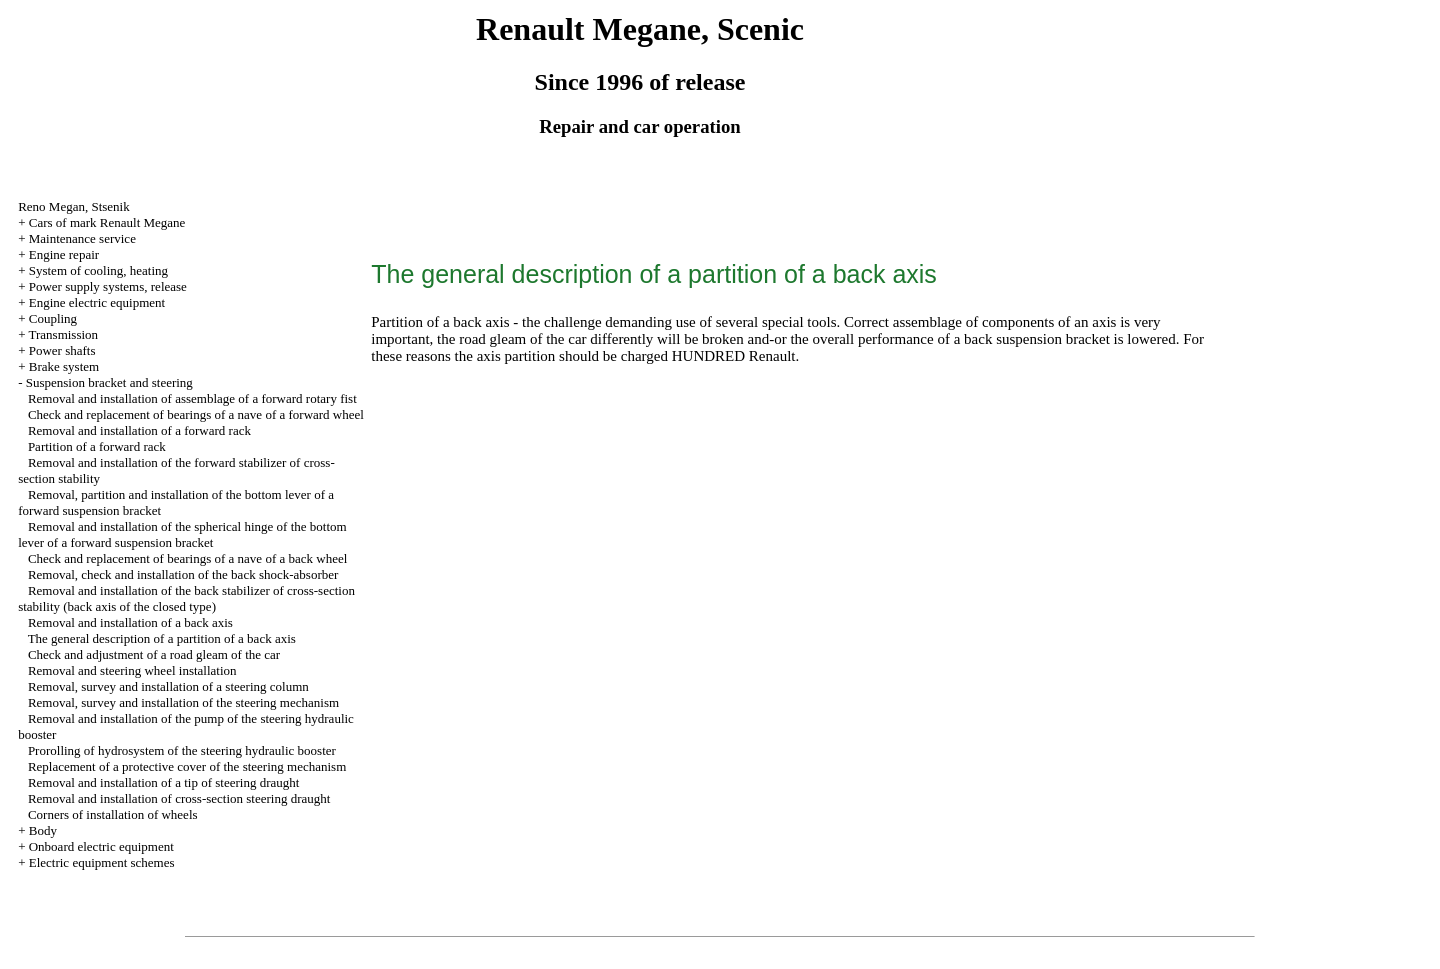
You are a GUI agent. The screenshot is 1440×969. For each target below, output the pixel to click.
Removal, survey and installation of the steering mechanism (183, 702)
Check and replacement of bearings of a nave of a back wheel (187, 558)
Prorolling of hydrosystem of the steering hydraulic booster (182, 750)
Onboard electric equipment (101, 846)
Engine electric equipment (97, 302)
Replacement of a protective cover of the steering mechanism (187, 766)
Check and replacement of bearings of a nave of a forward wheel (196, 414)
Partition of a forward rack (97, 446)
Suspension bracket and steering (109, 382)
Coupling (53, 318)
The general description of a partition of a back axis (162, 638)
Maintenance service (82, 238)
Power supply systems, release (108, 286)
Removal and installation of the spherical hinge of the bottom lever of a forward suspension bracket (182, 534)
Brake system (64, 366)
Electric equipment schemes (102, 862)
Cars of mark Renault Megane (107, 222)
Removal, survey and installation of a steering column (168, 686)
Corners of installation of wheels (113, 814)
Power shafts (62, 350)
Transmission (63, 334)
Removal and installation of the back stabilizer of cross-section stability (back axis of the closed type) (186, 598)
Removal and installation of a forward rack (139, 430)
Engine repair (64, 254)
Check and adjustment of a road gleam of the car (154, 654)
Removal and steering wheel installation (132, 670)
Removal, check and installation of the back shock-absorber (183, 574)
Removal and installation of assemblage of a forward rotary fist (192, 398)
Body (43, 830)
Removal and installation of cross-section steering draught (179, 798)
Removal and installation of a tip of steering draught (164, 782)
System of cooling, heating (98, 270)
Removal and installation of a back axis (130, 622)
